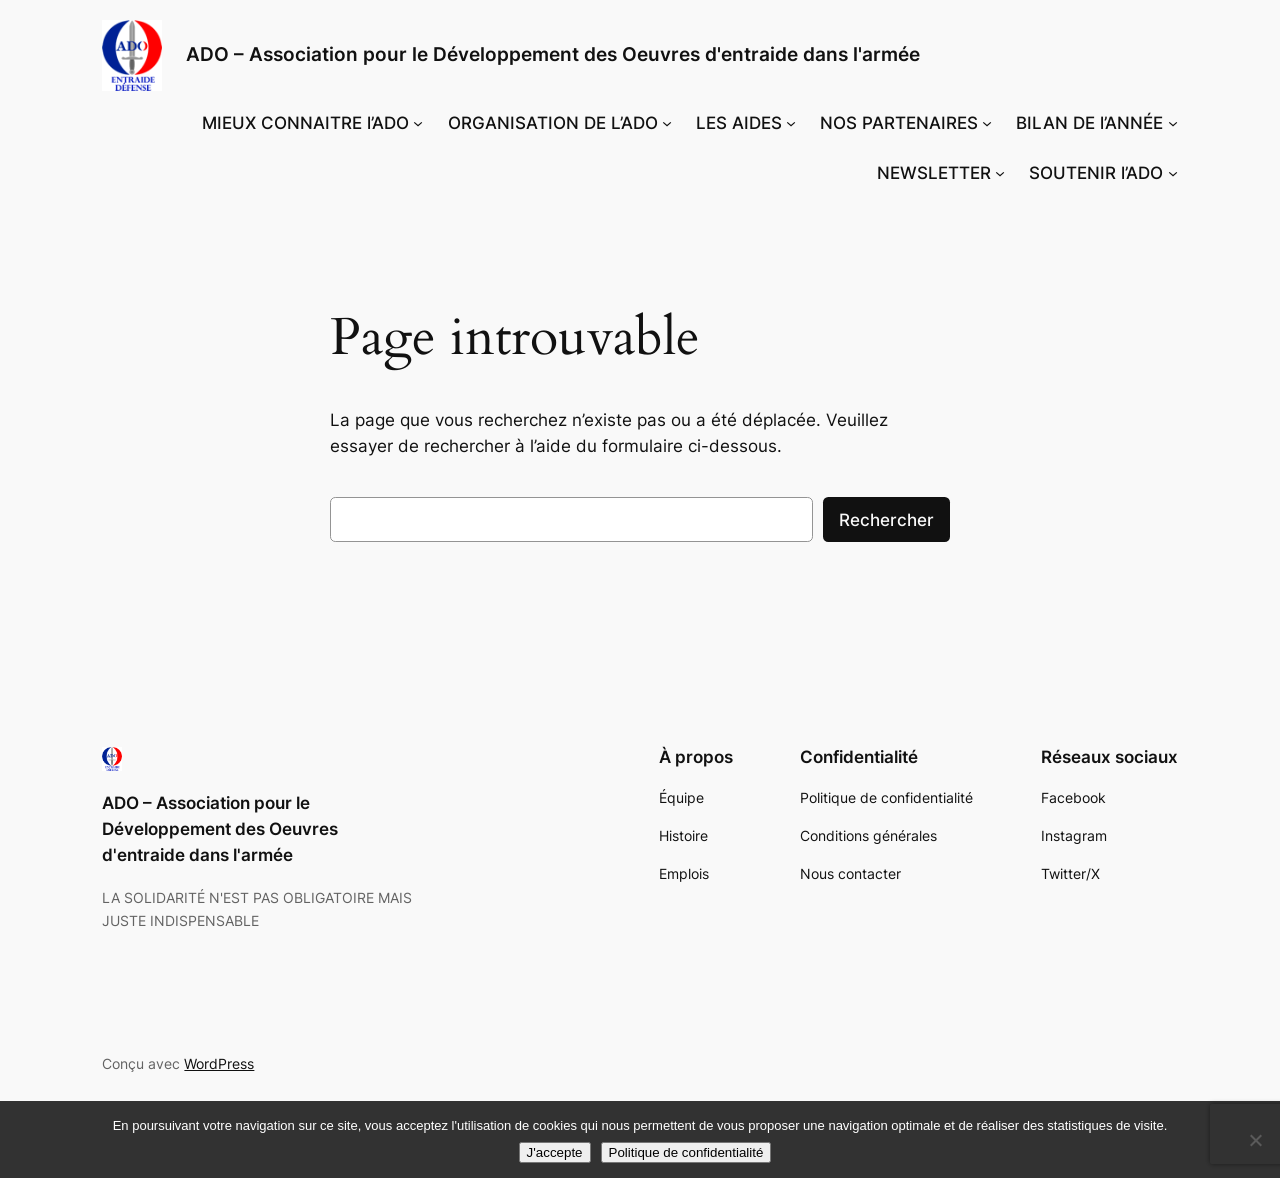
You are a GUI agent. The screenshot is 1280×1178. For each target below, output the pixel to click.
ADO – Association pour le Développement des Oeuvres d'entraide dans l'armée (553, 54)
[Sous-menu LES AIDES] (791, 123)
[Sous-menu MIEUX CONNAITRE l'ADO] (418, 123)
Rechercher (886, 520)
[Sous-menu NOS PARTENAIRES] (987, 123)
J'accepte (555, 1152)
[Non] (1255, 1140)
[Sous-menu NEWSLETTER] (1000, 173)
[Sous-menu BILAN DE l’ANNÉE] (1173, 123)
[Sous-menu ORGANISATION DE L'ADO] (667, 123)
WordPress (219, 1063)
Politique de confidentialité (686, 1152)
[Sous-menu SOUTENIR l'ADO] (1173, 173)
